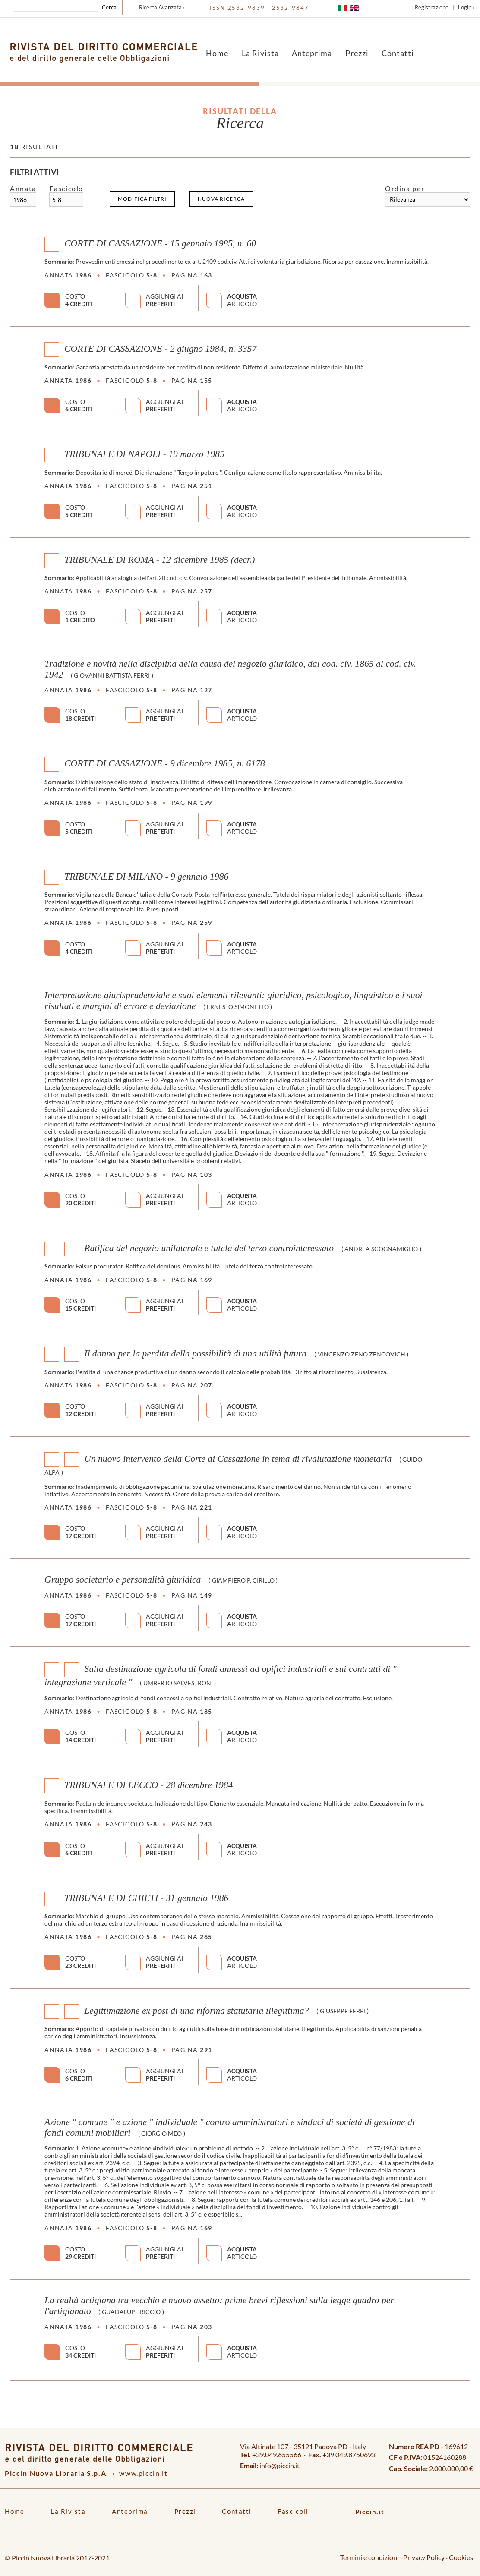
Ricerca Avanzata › (162, 7)
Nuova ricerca (221, 198)
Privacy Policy (424, 2557)
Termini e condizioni (369, 2557)
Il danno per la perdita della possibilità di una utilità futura (195, 1353)
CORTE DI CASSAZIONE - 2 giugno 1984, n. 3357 (160, 349)
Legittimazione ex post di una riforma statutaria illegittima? (196, 2010)
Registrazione (431, 7)
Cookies (461, 2557)
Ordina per (404, 188)
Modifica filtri (142, 198)
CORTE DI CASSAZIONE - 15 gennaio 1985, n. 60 (160, 243)
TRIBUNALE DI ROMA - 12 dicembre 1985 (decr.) (159, 559)
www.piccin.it (143, 2473)
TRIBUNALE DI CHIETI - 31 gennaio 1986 (146, 1897)
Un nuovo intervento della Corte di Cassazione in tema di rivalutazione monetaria (238, 1459)
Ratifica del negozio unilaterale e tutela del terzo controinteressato (209, 1248)
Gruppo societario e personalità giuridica (122, 1579)
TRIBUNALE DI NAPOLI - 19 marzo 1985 (144, 454)
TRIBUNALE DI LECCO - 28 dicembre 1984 (148, 1785)
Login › (466, 7)
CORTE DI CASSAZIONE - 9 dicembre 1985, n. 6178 (164, 763)
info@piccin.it (279, 2465)
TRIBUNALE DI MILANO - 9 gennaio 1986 (146, 876)
